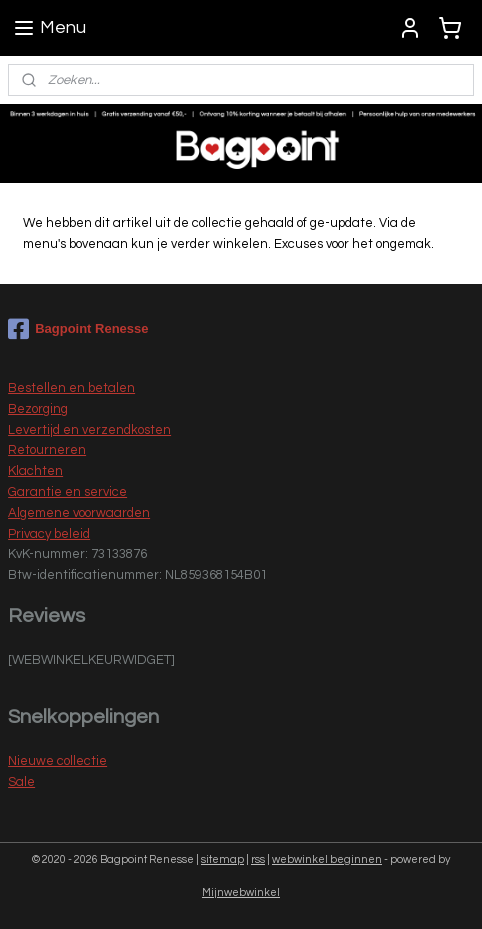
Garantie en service (67, 492)
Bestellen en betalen (71, 388)
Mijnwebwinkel (241, 892)
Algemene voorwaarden (79, 513)
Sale (21, 782)
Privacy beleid (49, 534)
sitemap (222, 859)
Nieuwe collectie (57, 761)
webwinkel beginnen (327, 859)
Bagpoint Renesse (78, 329)
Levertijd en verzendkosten (89, 430)
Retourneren (47, 450)
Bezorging (38, 409)
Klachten (35, 471)
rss (258, 859)
